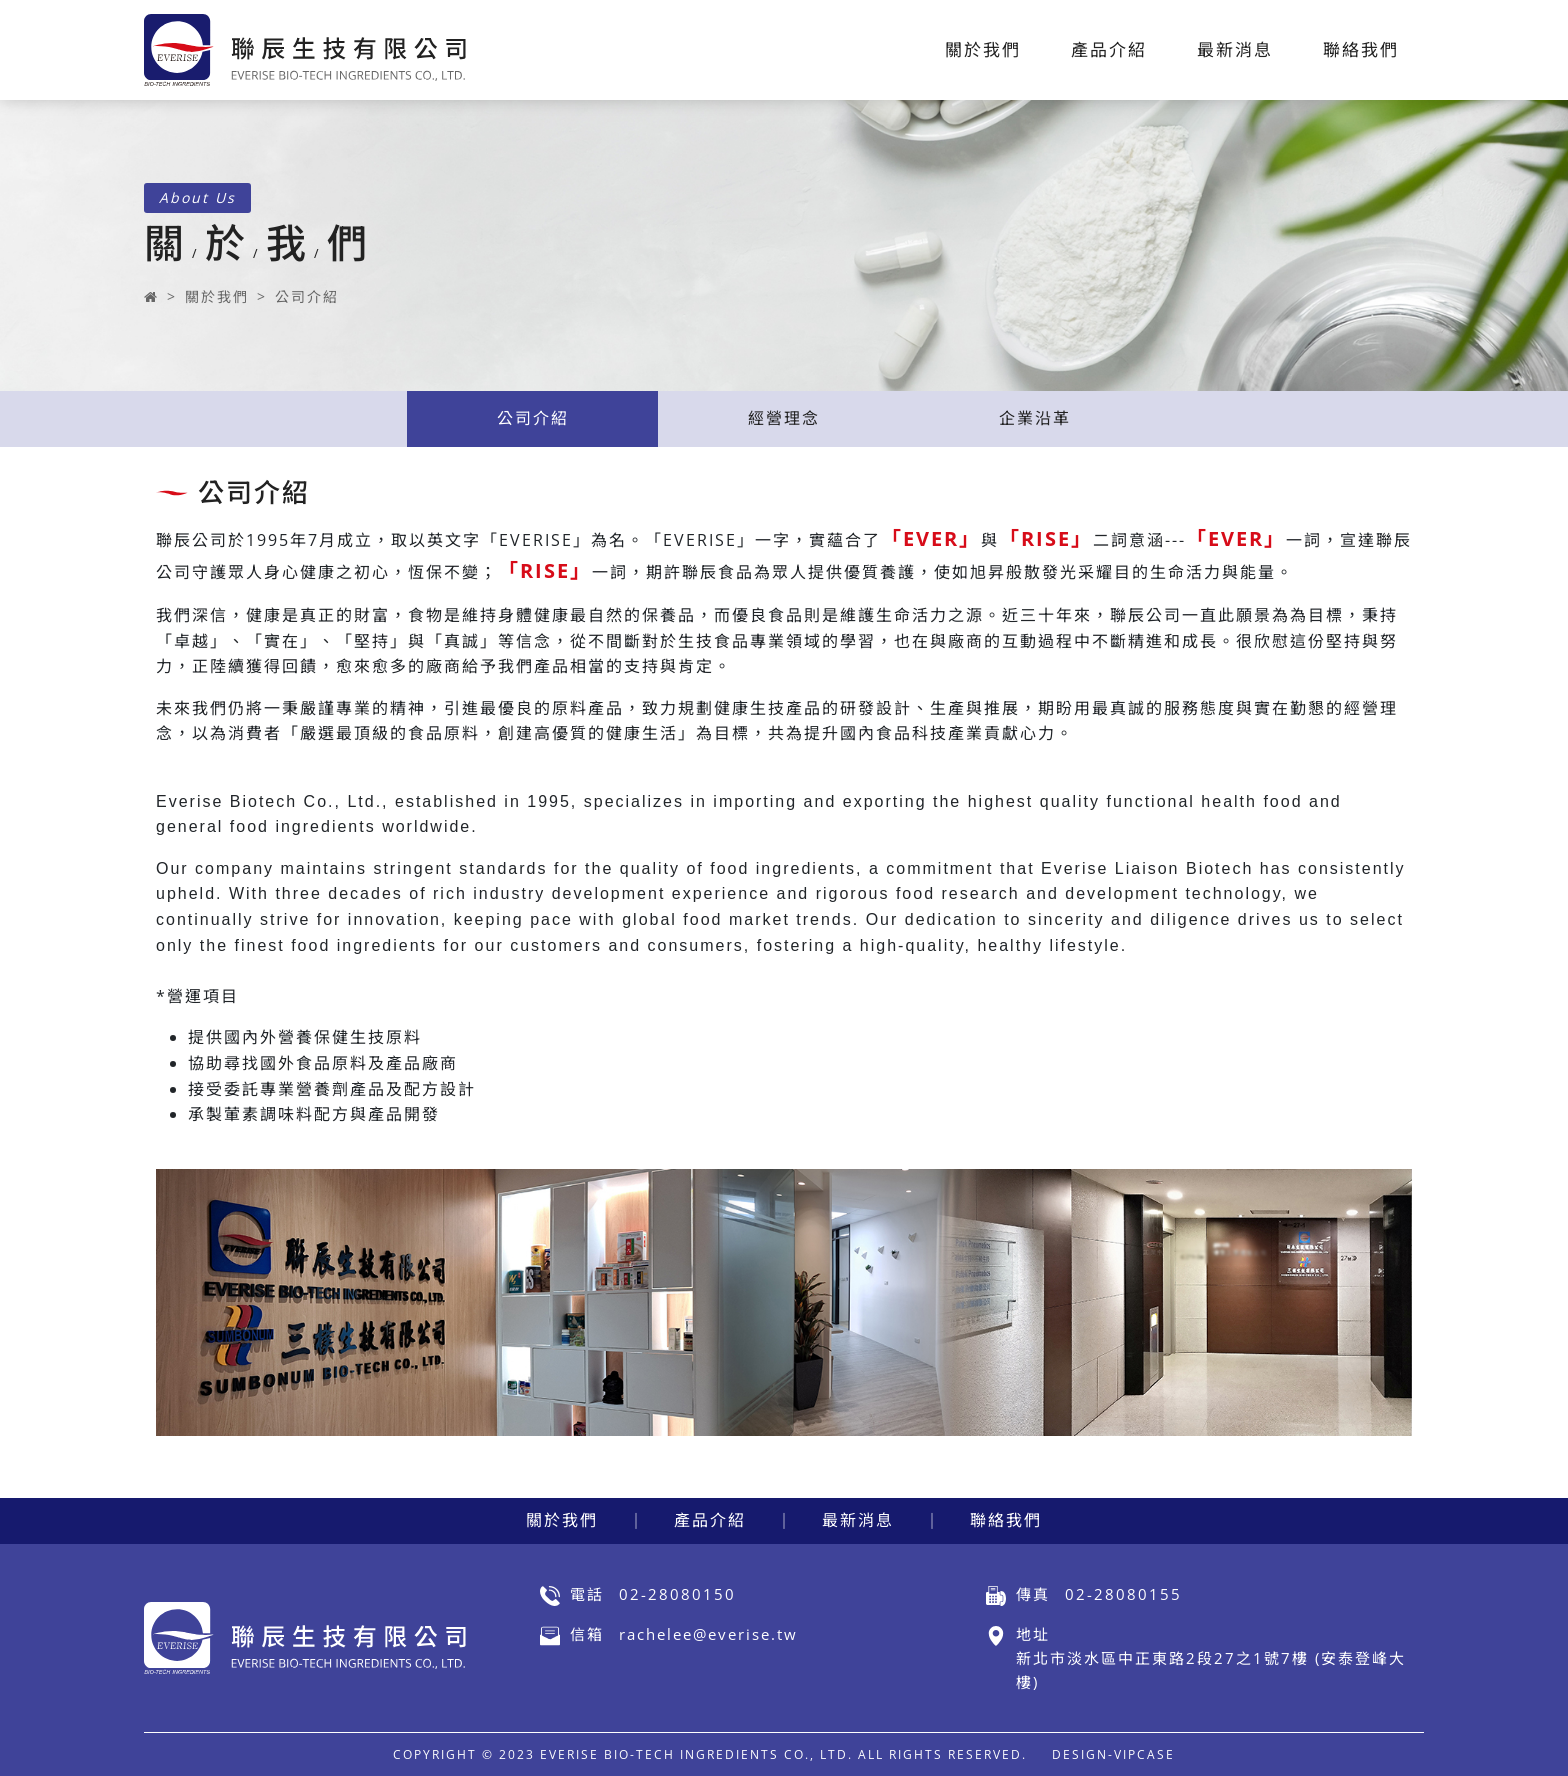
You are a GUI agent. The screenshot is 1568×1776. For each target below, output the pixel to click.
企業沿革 (1035, 418)
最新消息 (858, 1520)
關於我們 (217, 296)
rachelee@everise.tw (708, 1634)
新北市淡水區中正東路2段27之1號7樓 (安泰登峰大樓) (1211, 1670)
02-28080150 (677, 1594)
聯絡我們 (1006, 1520)
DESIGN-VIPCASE (1113, 1754)
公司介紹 (307, 296)
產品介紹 (710, 1520)
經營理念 (784, 418)
